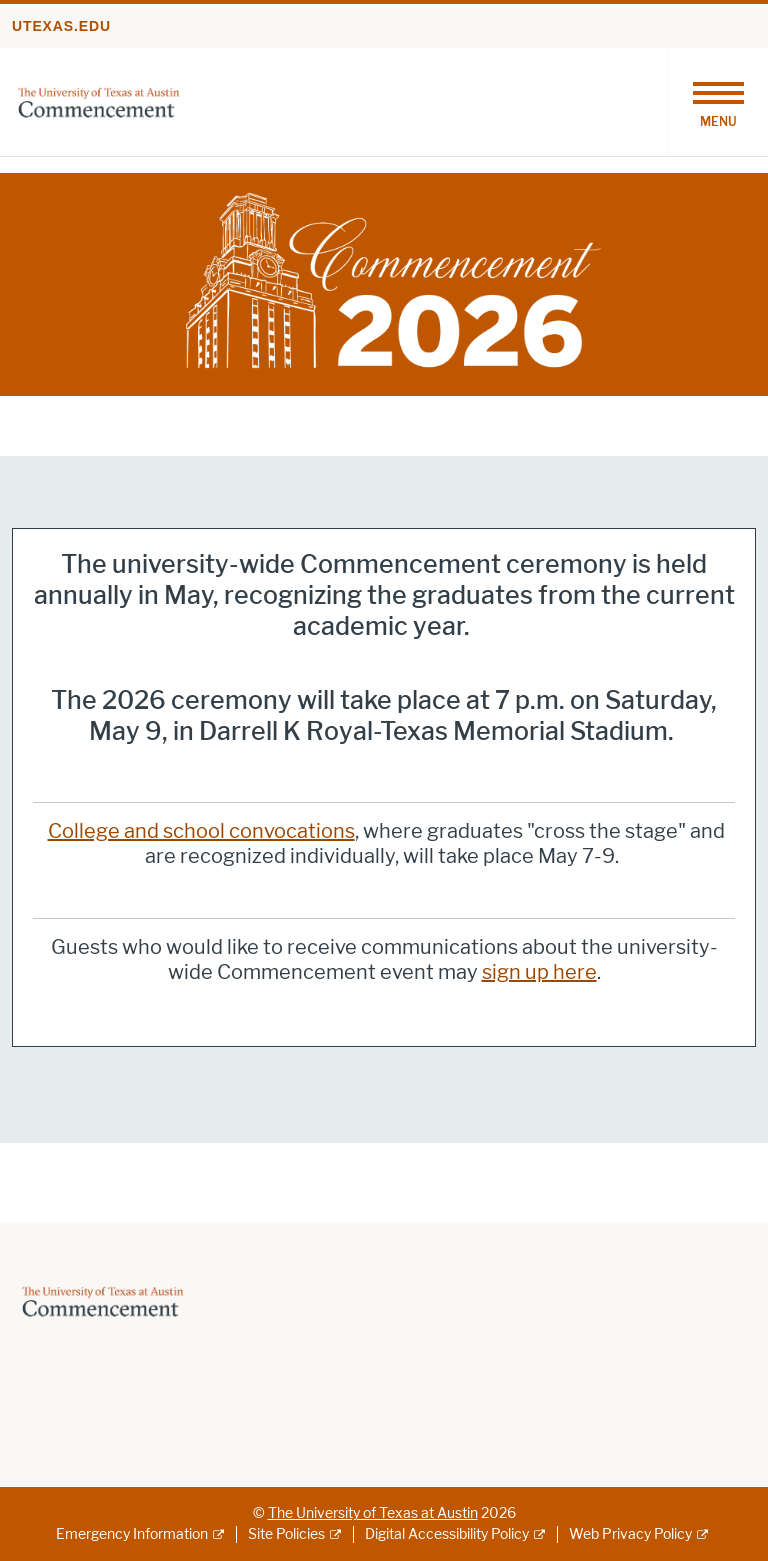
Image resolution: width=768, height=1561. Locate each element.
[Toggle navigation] (718, 102)
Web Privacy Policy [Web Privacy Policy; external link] (630, 1534)
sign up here (539, 972)
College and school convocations (201, 831)
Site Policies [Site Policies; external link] (286, 1534)
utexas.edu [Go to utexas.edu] (61, 26)
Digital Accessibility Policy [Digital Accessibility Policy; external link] (447, 1534)
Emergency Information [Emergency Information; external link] (132, 1534)
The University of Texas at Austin (373, 1513)
